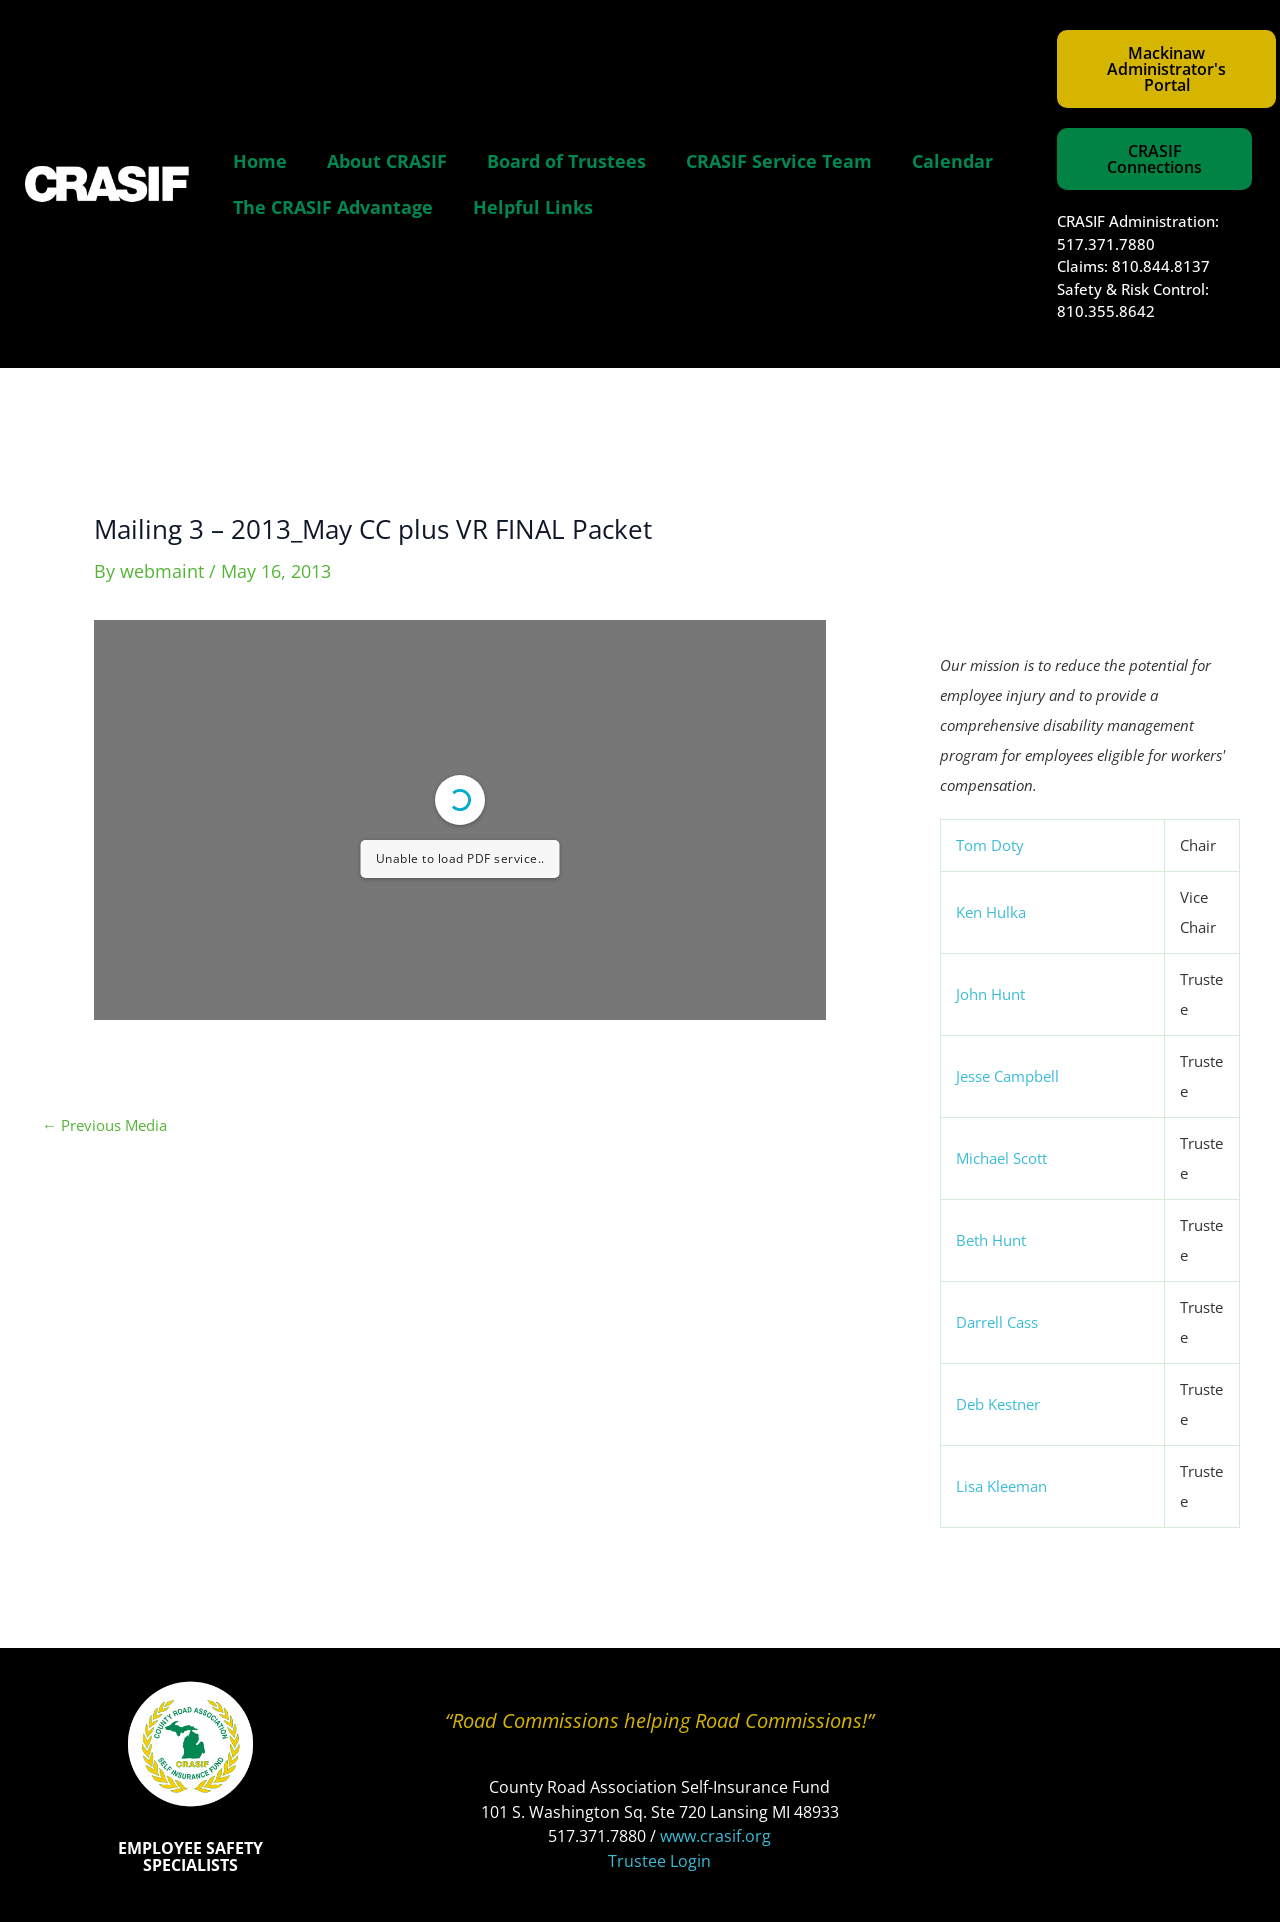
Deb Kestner (998, 1404)
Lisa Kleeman (1001, 1486)
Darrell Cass (997, 1322)
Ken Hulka (991, 912)
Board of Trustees (566, 161)
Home (260, 161)
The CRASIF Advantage (333, 207)
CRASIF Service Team (779, 161)
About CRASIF (387, 161)
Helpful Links (533, 207)
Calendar (952, 161)
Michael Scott (1001, 1158)
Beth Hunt (991, 1240)
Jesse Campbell (1007, 1076)
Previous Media (104, 1125)
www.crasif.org (715, 1836)
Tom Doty (990, 845)
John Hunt (990, 994)
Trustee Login (659, 1861)
